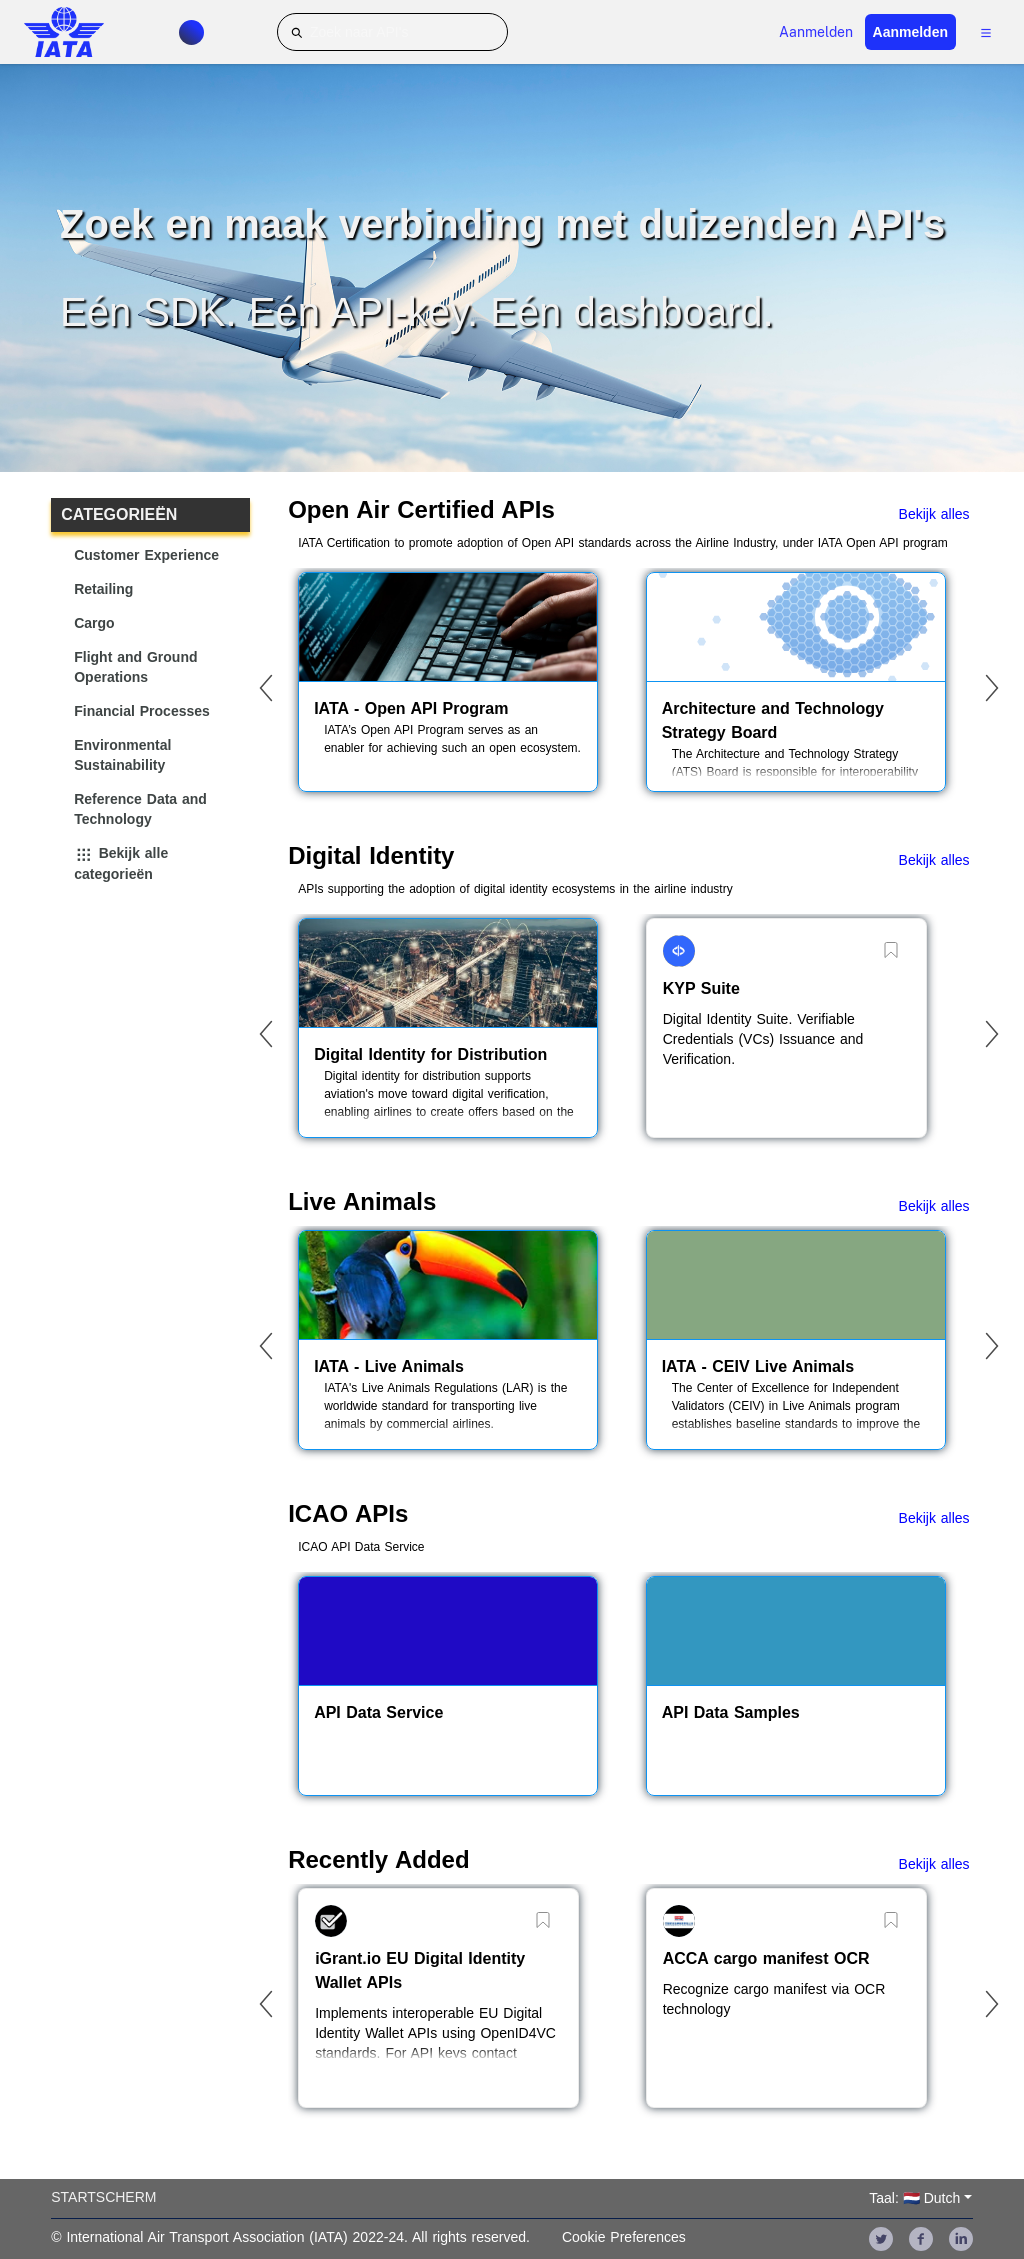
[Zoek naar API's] (392, 32)
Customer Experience (146, 555)
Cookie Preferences (624, 2237)
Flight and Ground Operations (135, 667)
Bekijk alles (934, 514)
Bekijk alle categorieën (121, 864)
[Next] (992, 688)
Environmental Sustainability (122, 755)
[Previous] (266, 688)
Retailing (103, 589)
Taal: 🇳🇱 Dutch (914, 2198)
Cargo (94, 623)
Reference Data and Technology (140, 809)
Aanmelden (816, 32)
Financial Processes (142, 711)
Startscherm (103, 2197)
